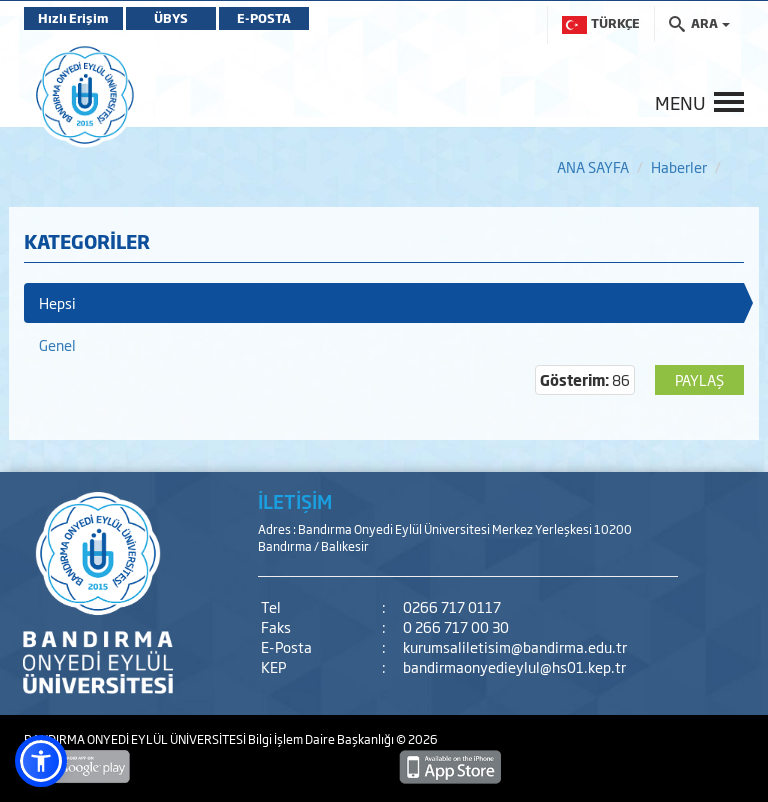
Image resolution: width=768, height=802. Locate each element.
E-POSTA (264, 18)
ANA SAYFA (593, 166)
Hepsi (57, 302)
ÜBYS (171, 18)
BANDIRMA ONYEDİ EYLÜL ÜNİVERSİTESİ (136, 739)
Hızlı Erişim (73, 18)
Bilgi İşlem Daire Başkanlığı (322, 739)
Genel (57, 344)
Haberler (679, 166)
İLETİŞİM (295, 501)
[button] (41, 761)
